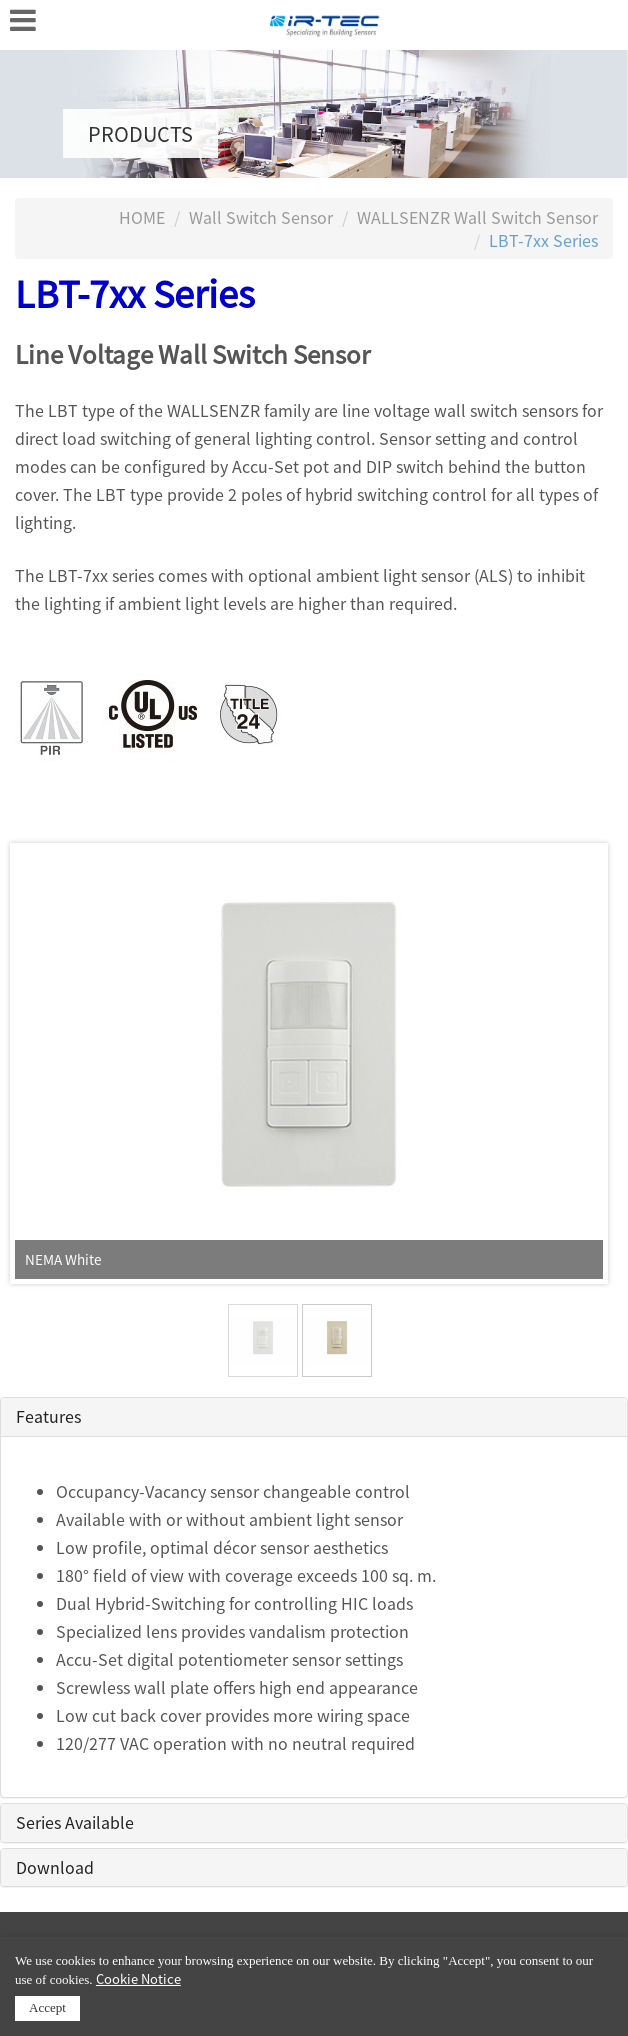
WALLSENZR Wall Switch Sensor (477, 217)
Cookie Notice (138, 1978)
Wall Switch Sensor (261, 217)
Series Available (75, 1822)
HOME (142, 217)
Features (48, 1416)
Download (55, 1867)
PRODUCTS (140, 133)
